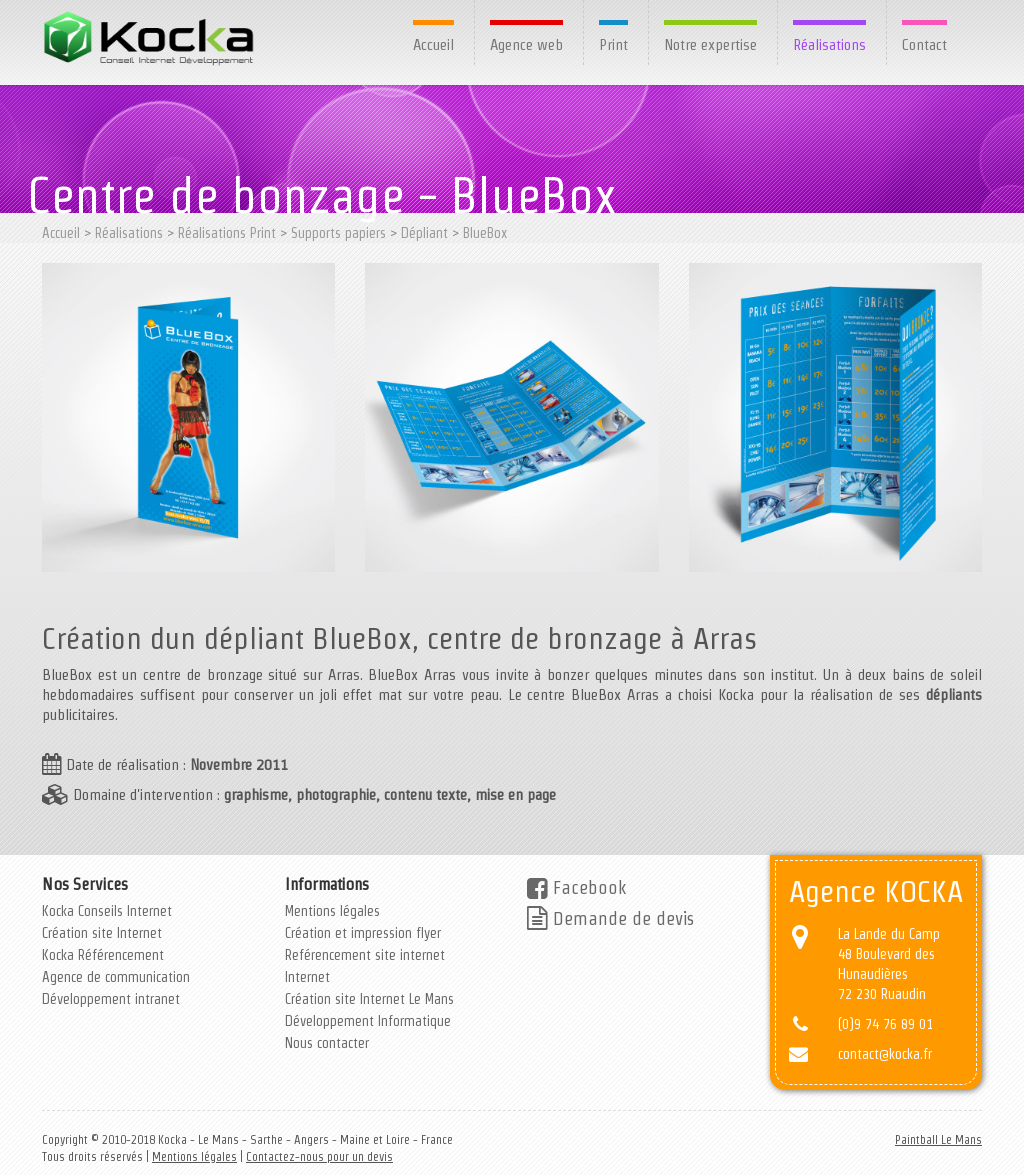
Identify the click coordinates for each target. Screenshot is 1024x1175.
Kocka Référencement (103, 955)
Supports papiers (338, 233)
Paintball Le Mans (938, 1139)
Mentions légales (332, 911)
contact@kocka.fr (885, 1054)
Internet (307, 977)
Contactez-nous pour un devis (319, 1156)
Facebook (576, 887)
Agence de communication (116, 977)
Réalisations (829, 44)
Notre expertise (710, 44)
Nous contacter (327, 1043)
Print (613, 44)
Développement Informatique (368, 1021)
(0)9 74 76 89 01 (885, 1024)
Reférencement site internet (365, 955)
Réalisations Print (227, 233)
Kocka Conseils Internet (107, 911)
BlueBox (485, 233)
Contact (924, 44)
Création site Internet (102, 933)
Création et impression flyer (363, 933)
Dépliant (424, 233)
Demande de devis (610, 918)
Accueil (433, 44)
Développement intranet (111, 999)
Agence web (526, 44)
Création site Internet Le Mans (369, 999)
